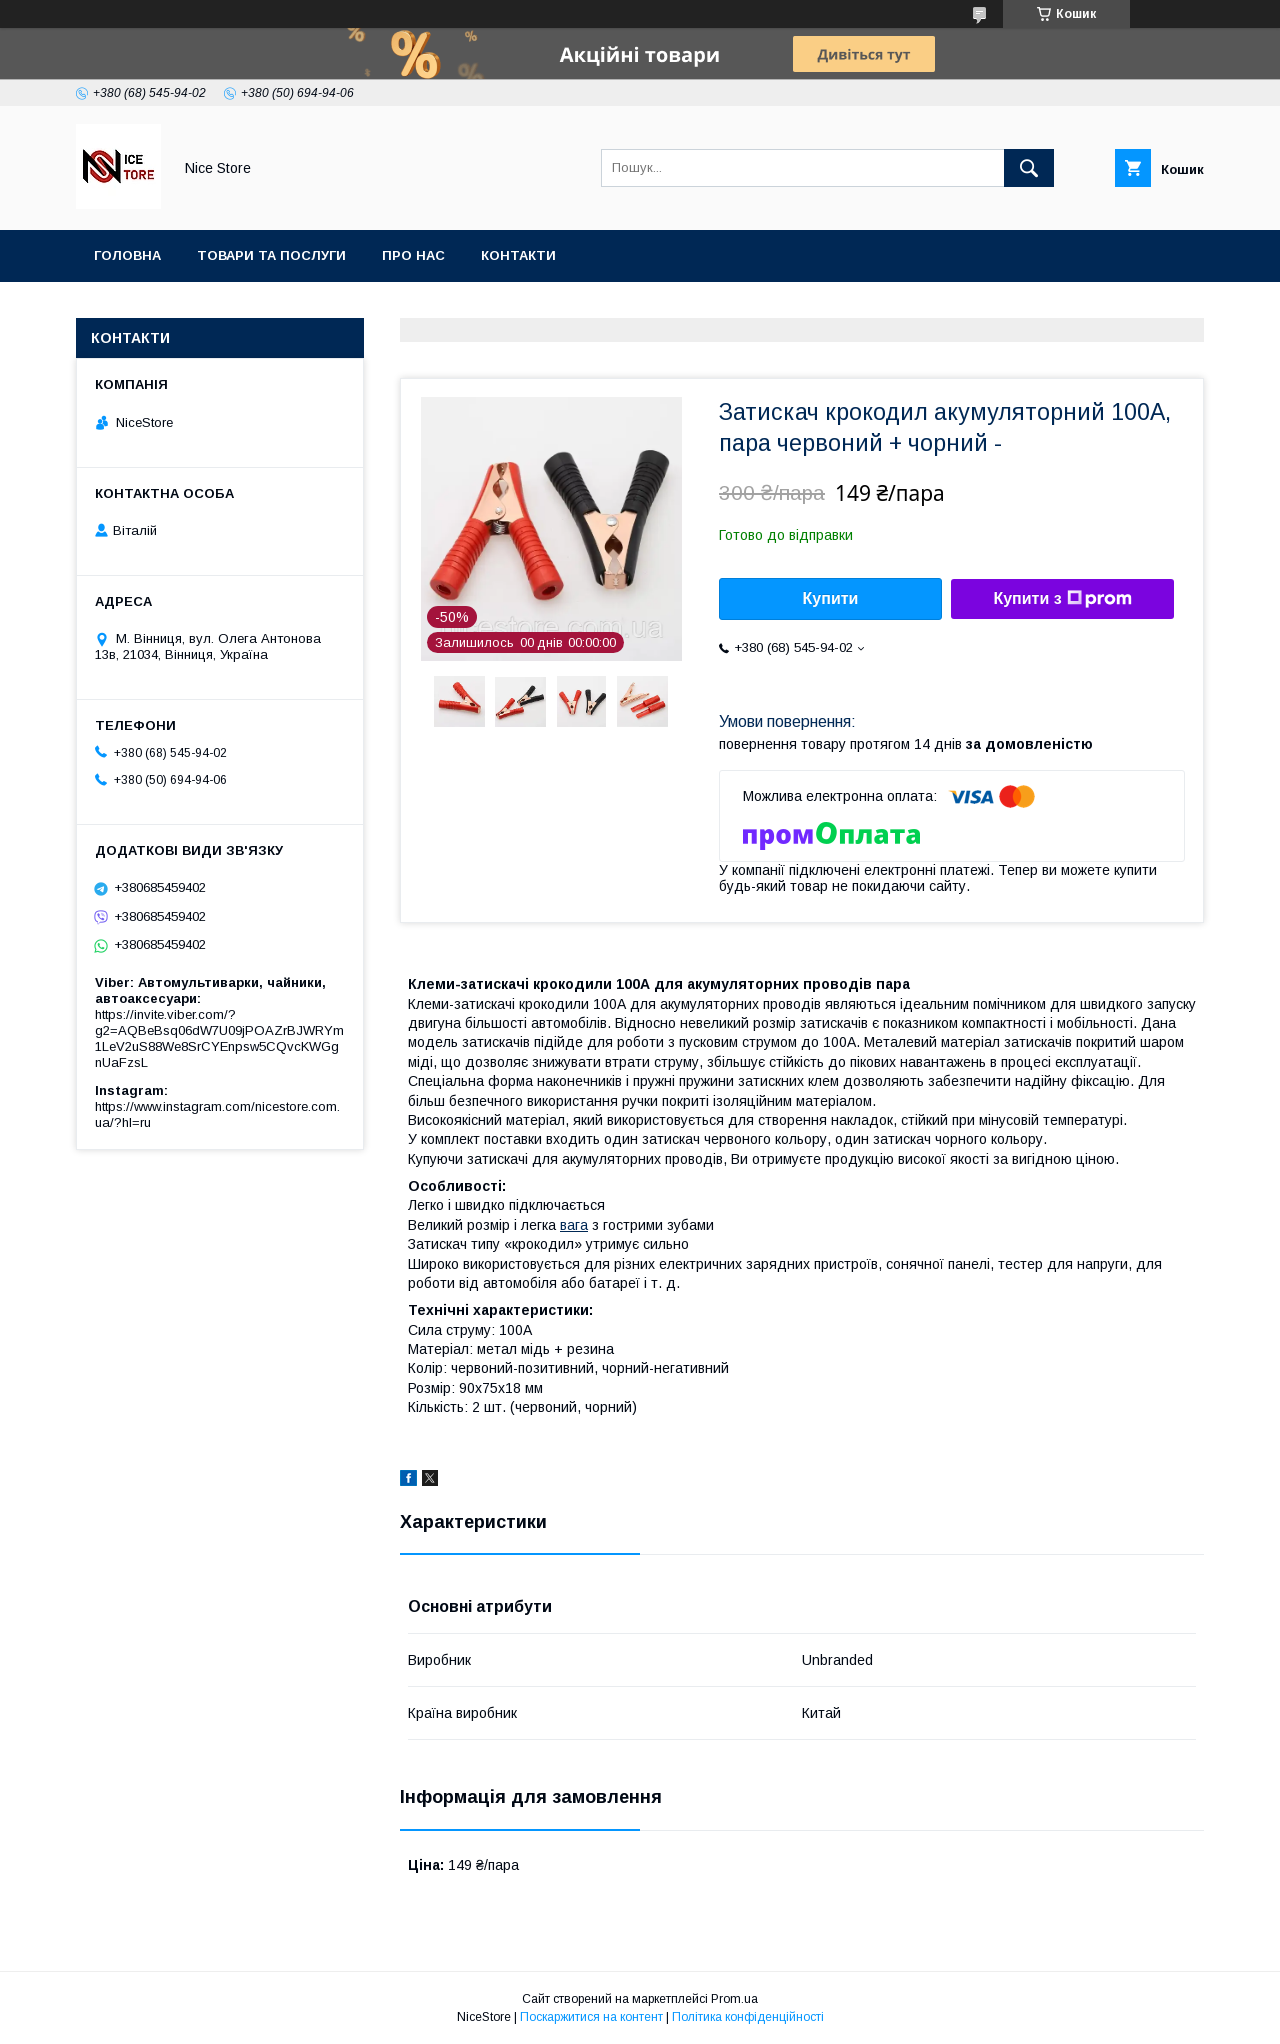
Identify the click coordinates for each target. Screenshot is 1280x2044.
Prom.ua (734, 1999)
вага (574, 1225)
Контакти (518, 255)
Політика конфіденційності (748, 2017)
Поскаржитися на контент (591, 2017)
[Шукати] (1029, 168)
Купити (831, 598)
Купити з (1062, 599)
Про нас (413, 255)
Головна (127, 255)
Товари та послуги (271, 255)
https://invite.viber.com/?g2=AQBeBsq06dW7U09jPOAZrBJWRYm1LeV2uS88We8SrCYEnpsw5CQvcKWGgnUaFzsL (219, 1038)
